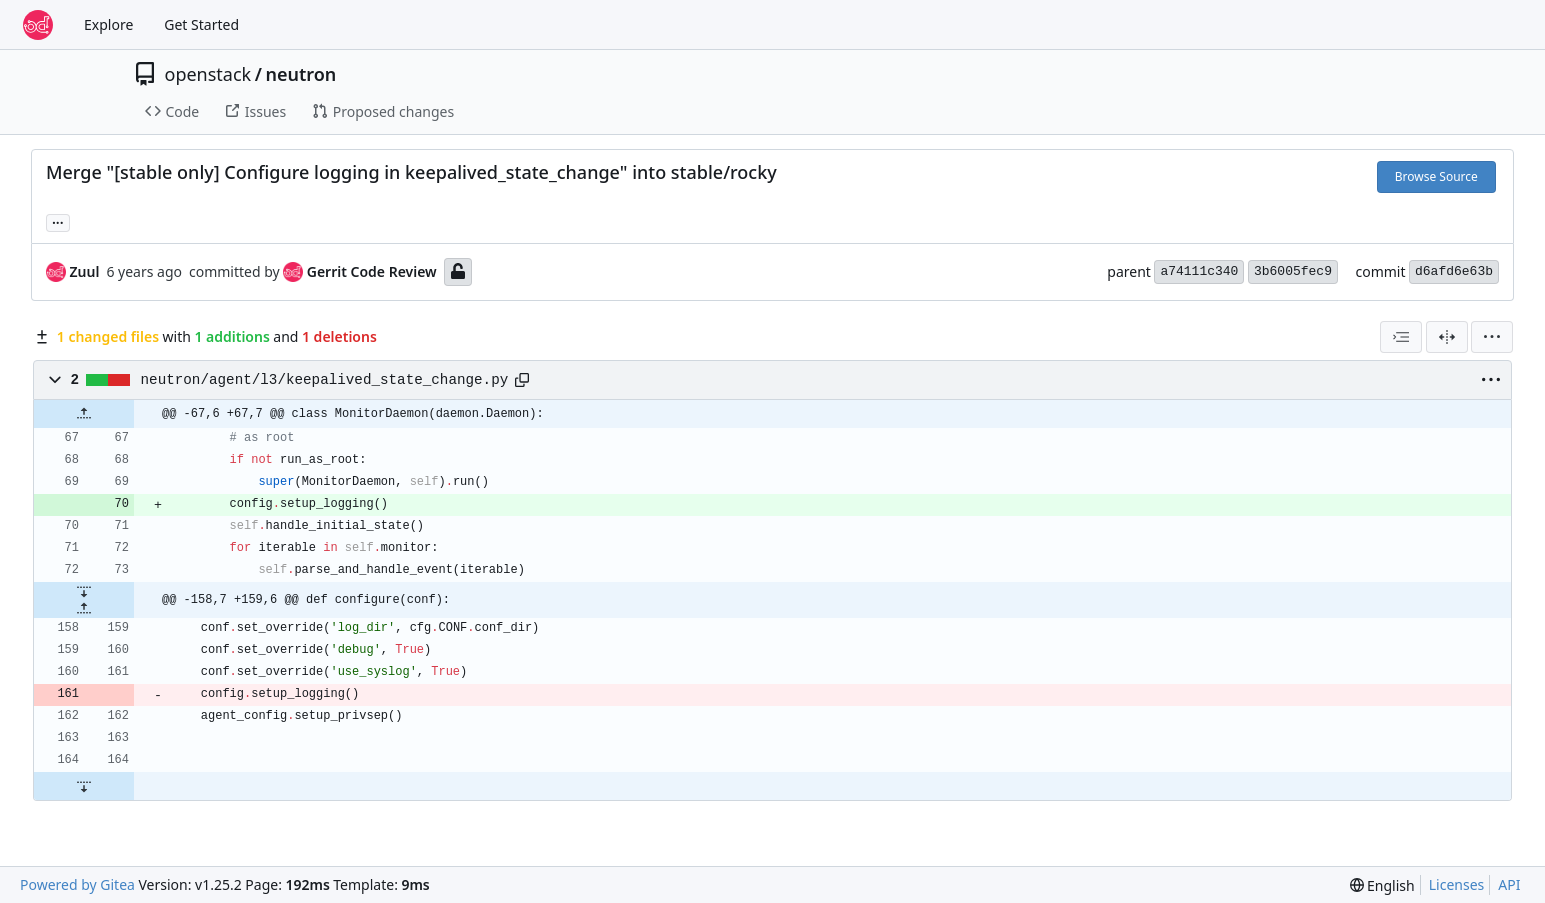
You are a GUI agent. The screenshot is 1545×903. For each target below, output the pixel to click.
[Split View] (1447, 337)
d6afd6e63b (1454, 271)
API (1509, 884)
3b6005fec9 (1293, 271)
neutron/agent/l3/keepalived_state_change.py (325, 380)
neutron (300, 74)
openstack (208, 74)
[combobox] (1401, 337)
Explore (108, 24)
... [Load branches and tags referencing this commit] (58, 221)
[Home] (38, 25)
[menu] (1492, 337)
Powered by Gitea (77, 884)
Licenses (1457, 884)
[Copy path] (522, 380)
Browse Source (1436, 176)
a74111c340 (1199, 271)
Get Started (201, 24)
